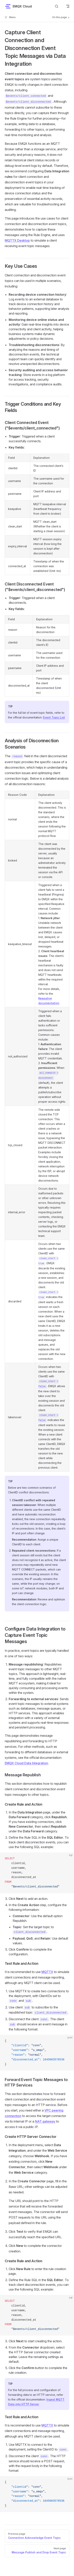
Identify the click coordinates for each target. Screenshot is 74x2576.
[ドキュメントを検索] (56, 6)
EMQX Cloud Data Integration (26, 1763)
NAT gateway (45, 2121)
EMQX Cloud (18, 6)
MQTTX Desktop (17, 240)
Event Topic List (54, 717)
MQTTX (47, 1972)
